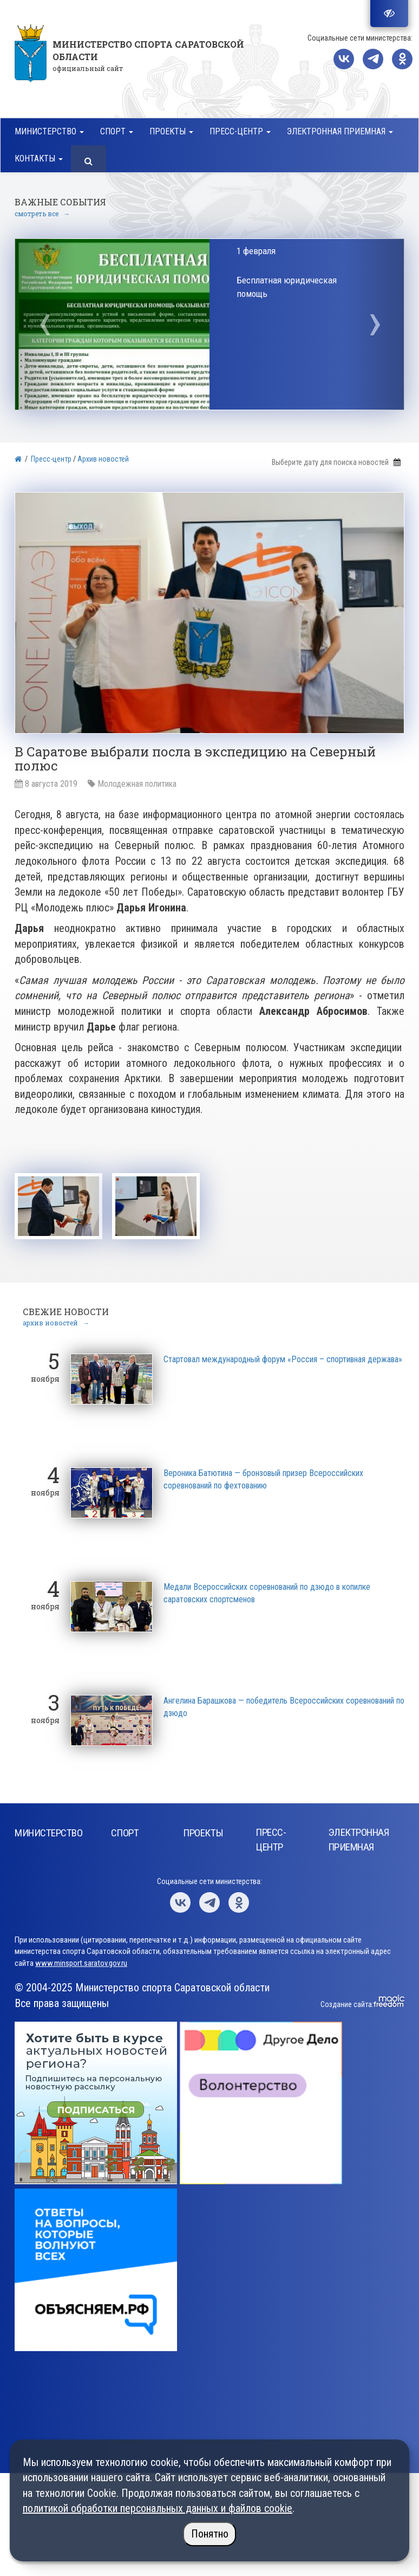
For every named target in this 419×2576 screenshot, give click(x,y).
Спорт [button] (116, 131)
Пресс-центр (51, 459)
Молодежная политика (136, 784)
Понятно (209, 2533)
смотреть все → (42, 213)
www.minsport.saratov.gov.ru (81, 1961)
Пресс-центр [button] (240, 131)
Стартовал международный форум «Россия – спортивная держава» (282, 1357)
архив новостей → (56, 1320)
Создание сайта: (347, 2002)
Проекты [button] (171, 131)
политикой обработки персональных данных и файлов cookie (157, 2508)
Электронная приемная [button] (340, 131)
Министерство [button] (49, 131)
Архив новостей (103, 459)
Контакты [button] (39, 158)
